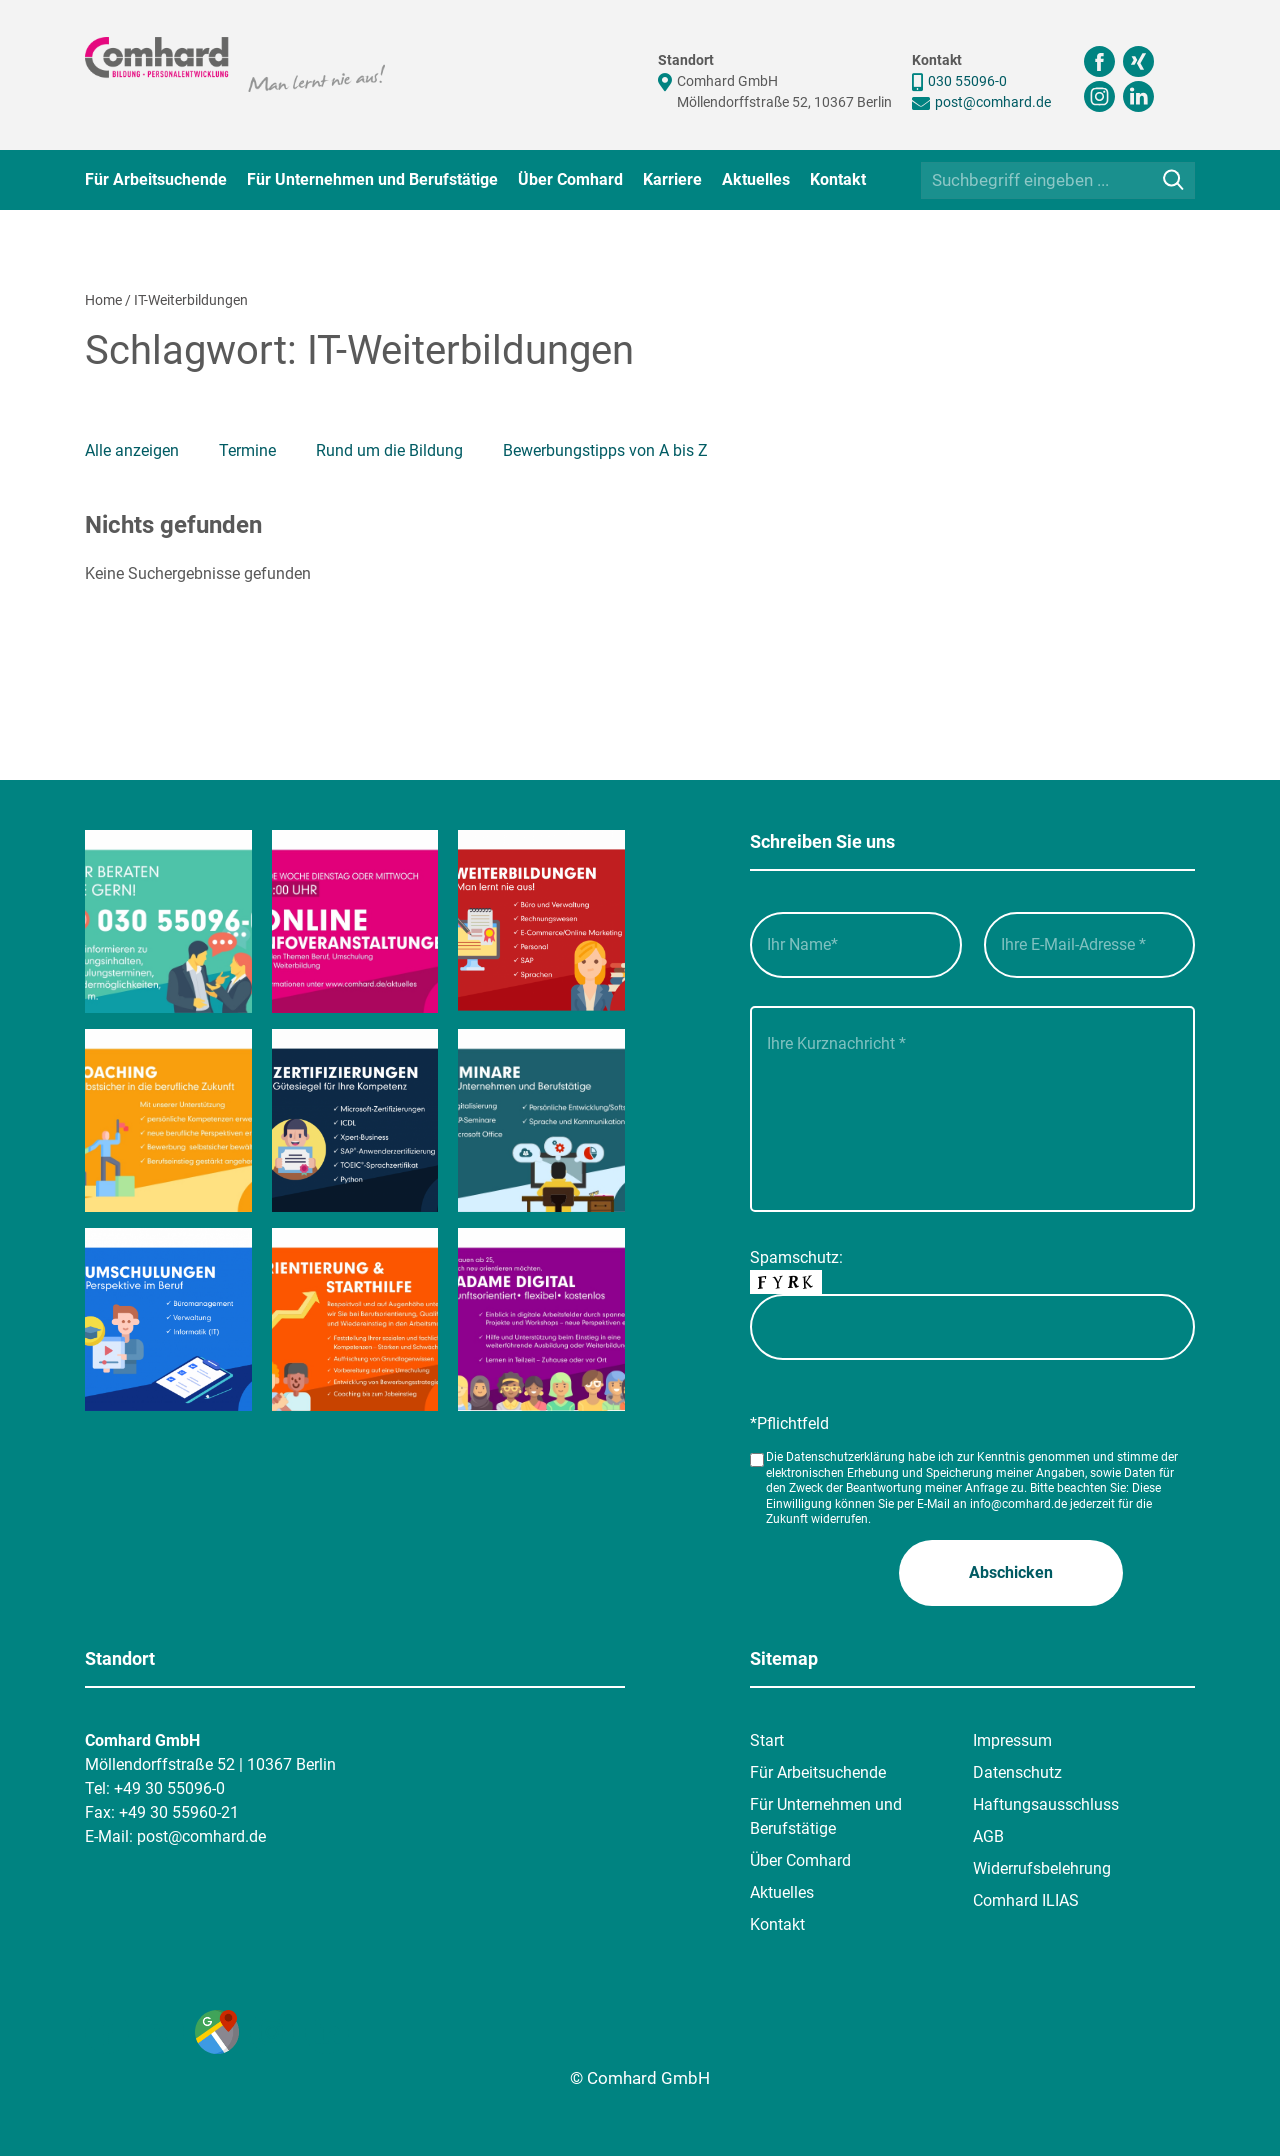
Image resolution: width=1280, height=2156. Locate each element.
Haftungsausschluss (1046, 1804)
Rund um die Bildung (389, 450)
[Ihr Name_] (856, 945)
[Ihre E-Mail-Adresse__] (1090, 945)
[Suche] (1173, 179)
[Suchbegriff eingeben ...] (1058, 180)
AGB (988, 1836)
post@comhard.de (993, 102)
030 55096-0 (967, 81)
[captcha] (972, 1327)
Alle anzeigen (132, 450)
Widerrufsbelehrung (1042, 1868)
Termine (247, 450)
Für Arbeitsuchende (156, 179)
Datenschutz (1017, 1772)
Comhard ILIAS (1026, 1900)
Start (767, 1740)
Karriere (672, 179)
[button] (1011, 1573)
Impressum (1012, 1740)
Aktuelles (756, 179)
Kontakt (838, 179)
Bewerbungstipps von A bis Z (605, 450)
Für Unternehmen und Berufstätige (372, 179)
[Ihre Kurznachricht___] (972, 1109)
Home (103, 300)
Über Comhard (570, 179)
